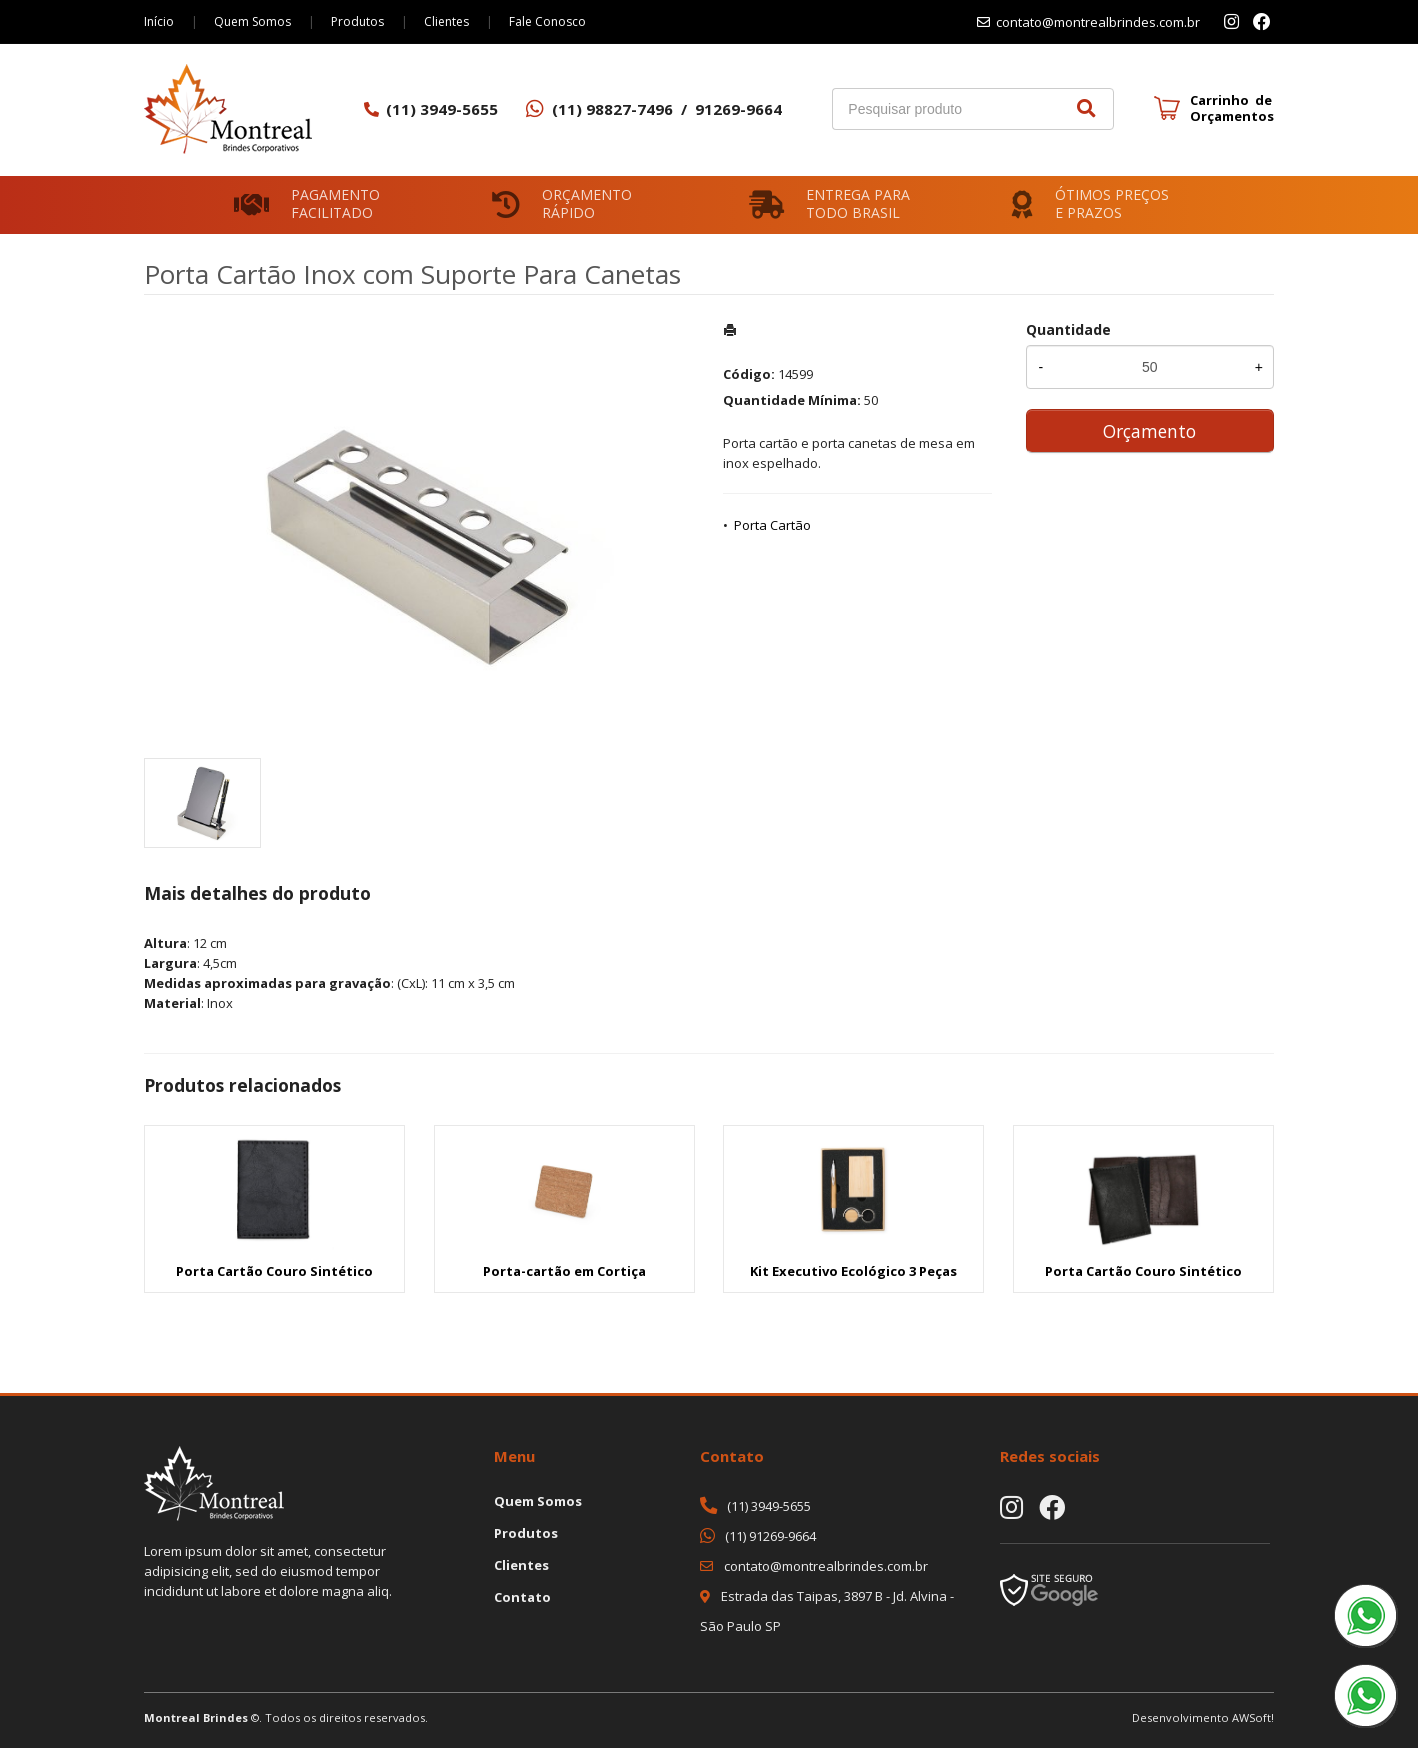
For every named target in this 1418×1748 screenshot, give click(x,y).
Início (159, 21)
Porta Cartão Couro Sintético (274, 1271)
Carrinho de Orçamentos (1232, 108)
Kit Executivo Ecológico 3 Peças (853, 1271)
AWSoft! (1253, 1717)
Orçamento (1149, 431)
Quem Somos (252, 21)
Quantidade (1068, 329)
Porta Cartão (772, 525)
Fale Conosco (547, 21)
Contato (522, 1597)
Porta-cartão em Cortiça (564, 1271)
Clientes (446, 21)
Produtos (357, 21)
